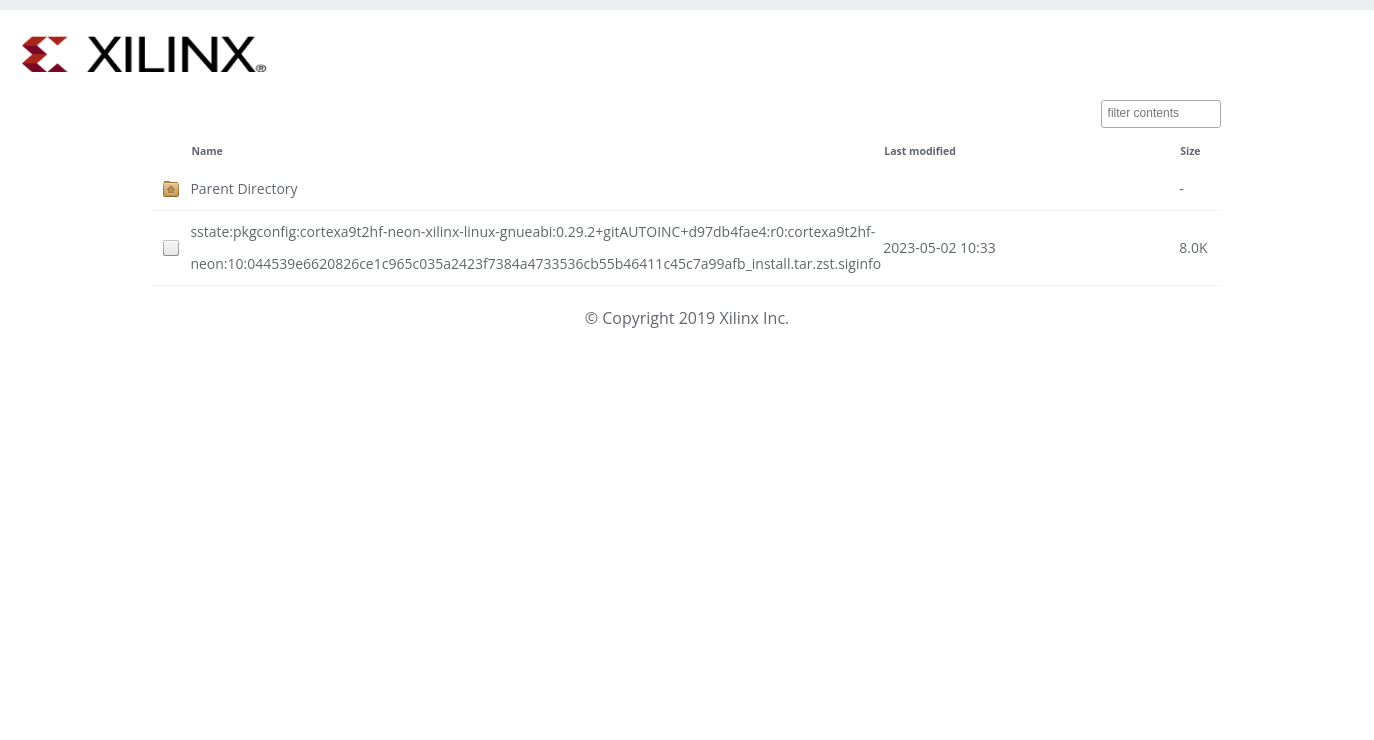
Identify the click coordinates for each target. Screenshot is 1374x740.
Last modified (920, 151)
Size (1190, 151)
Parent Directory (243, 188)
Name (206, 151)
